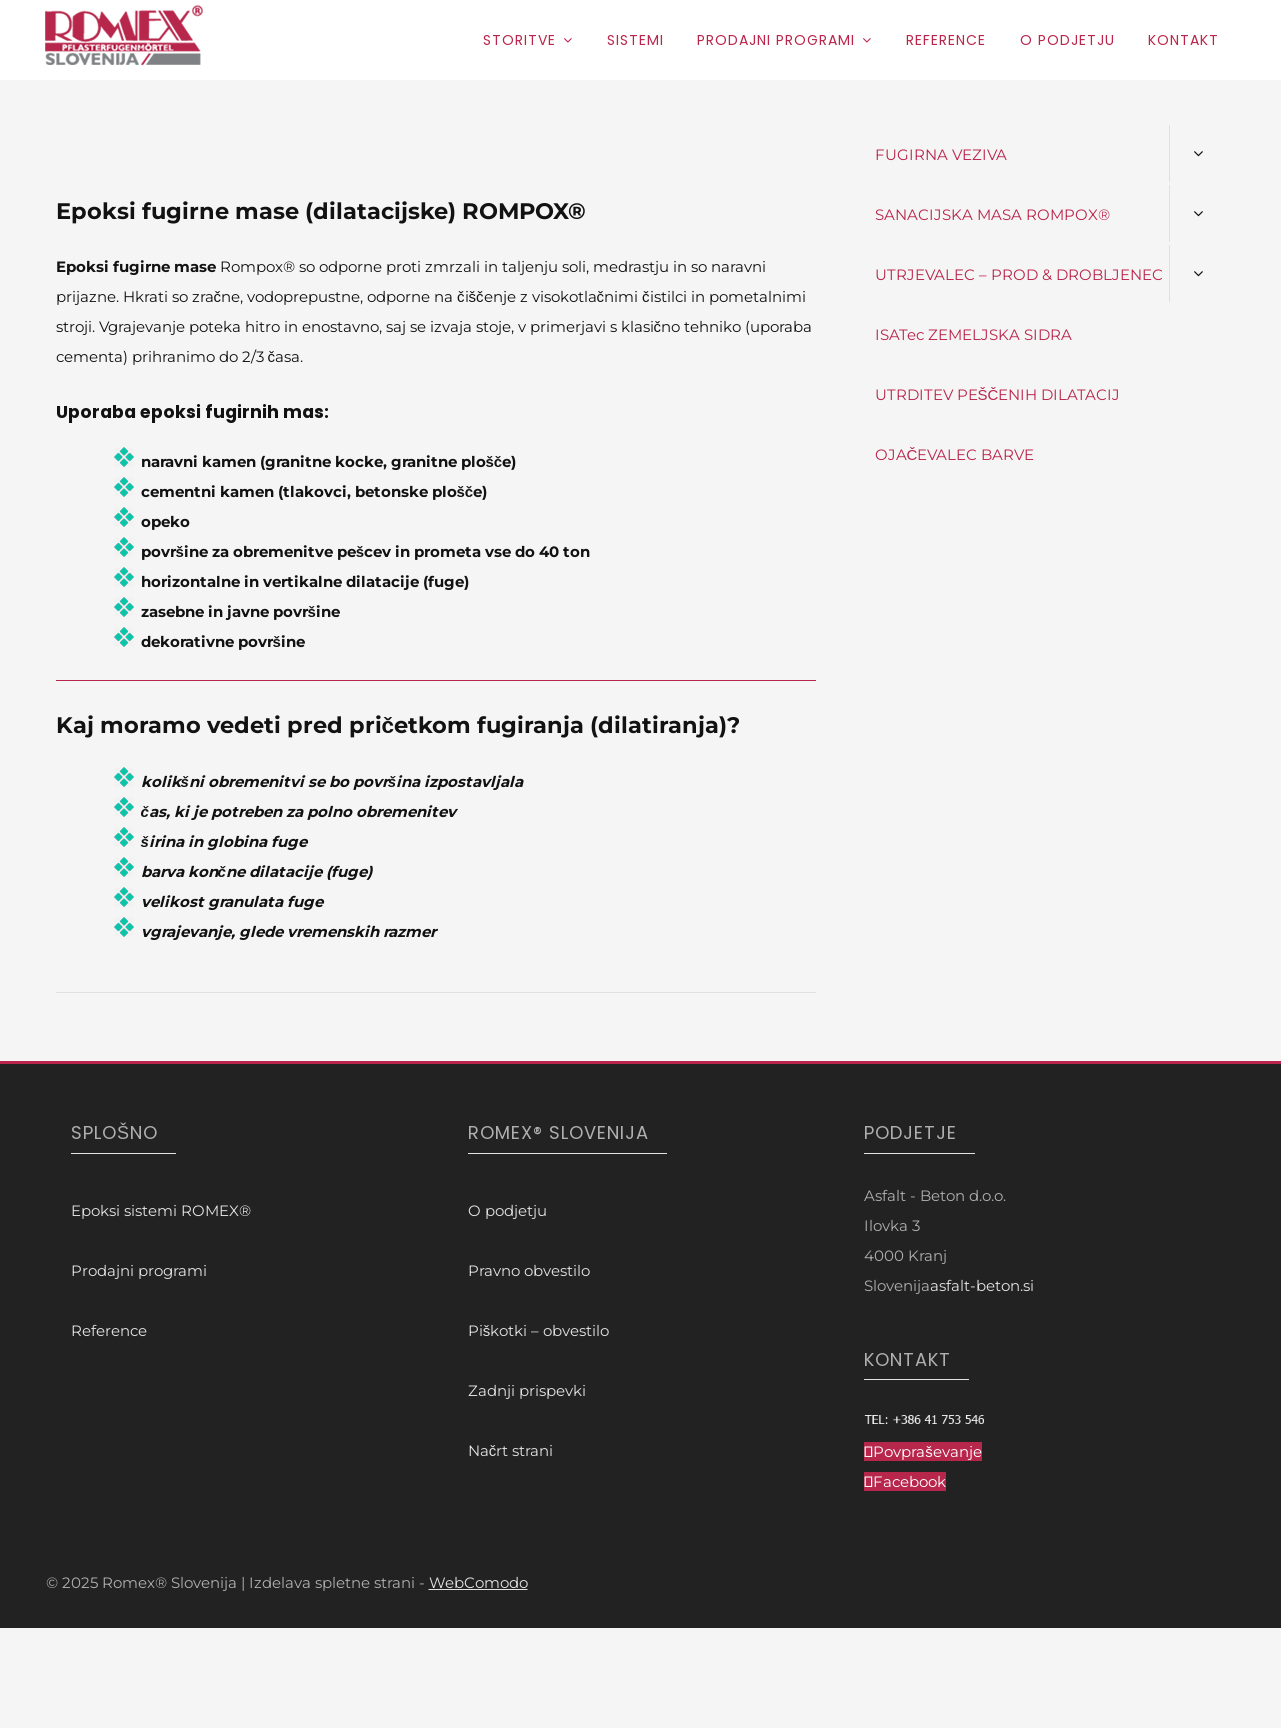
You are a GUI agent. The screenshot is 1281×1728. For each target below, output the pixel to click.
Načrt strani (511, 1450)
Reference (946, 40)
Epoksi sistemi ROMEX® (161, 1210)
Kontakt (1183, 40)
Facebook (909, 1481)
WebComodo (478, 1582)
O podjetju (1067, 40)
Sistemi (635, 40)
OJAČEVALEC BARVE (955, 454)
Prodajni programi (776, 40)
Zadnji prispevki (527, 1390)
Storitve (519, 40)
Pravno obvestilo (529, 1270)
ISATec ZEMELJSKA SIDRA (973, 334)
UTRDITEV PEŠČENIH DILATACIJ (998, 394)
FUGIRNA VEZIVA (941, 154)
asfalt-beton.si (982, 1285)
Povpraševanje (927, 1451)
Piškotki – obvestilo (539, 1330)
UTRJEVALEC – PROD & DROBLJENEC (1019, 274)
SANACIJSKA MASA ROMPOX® (992, 214)
